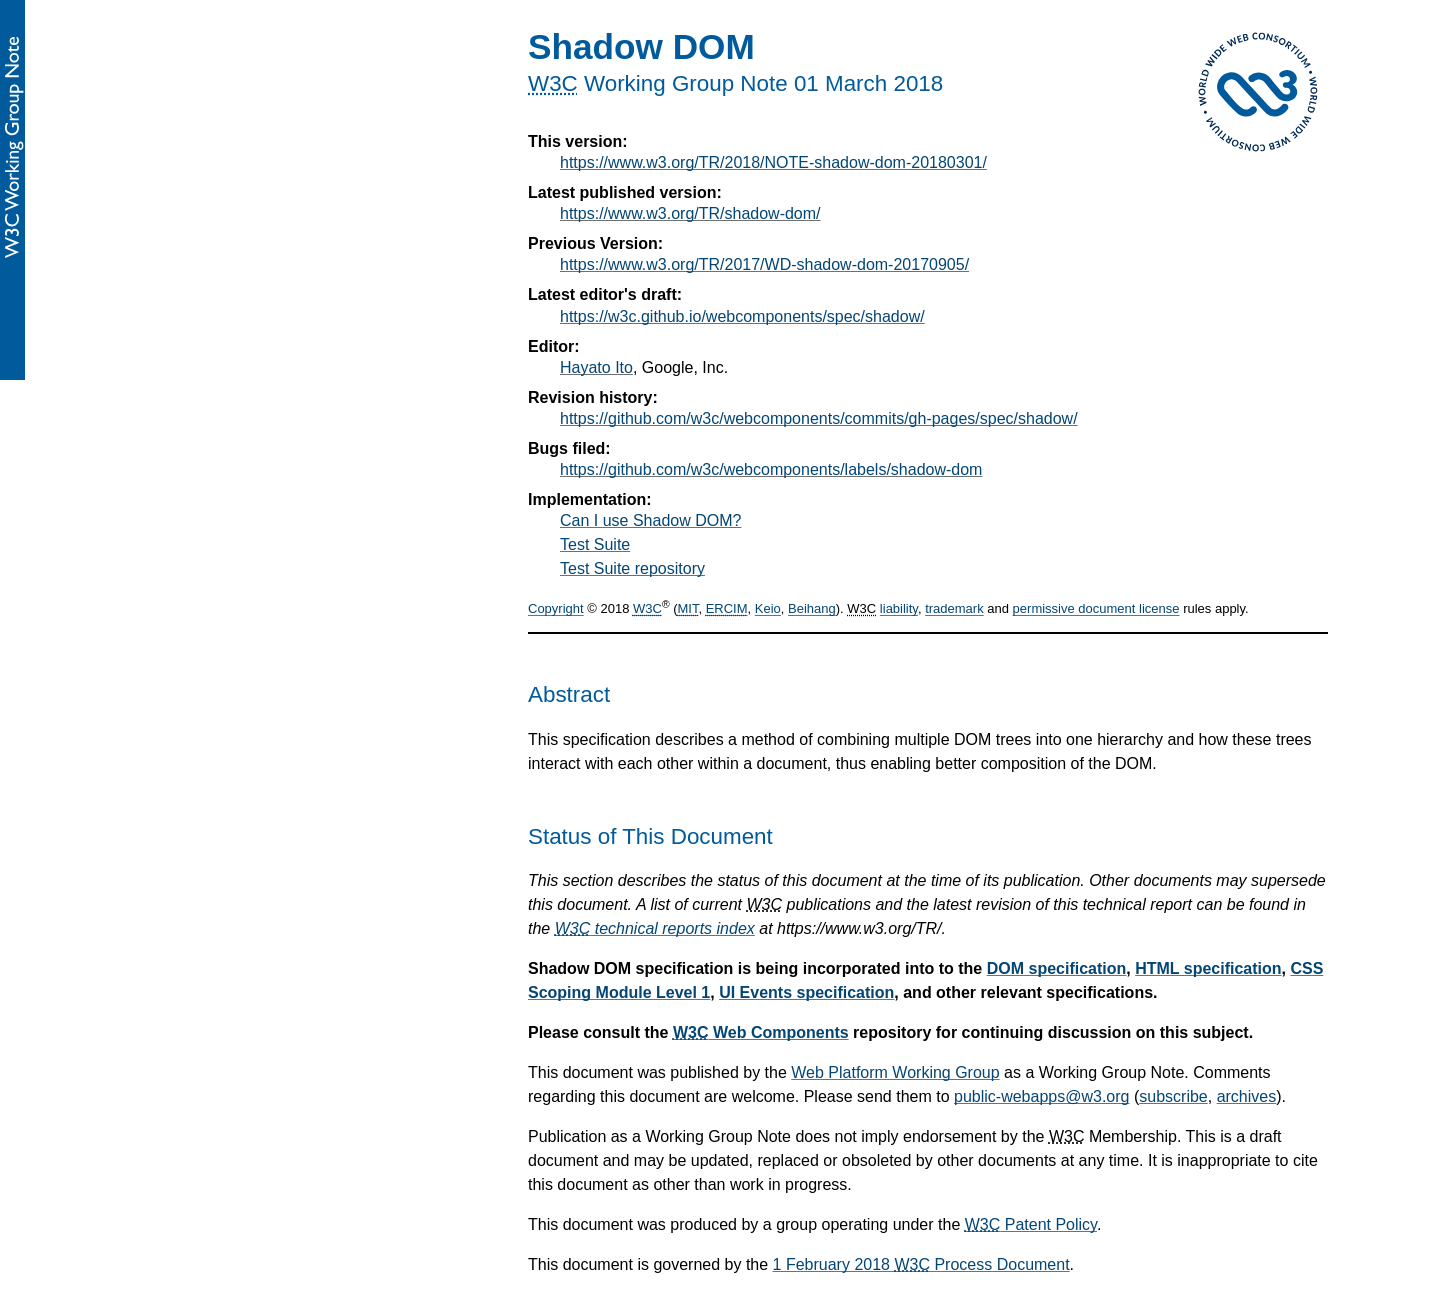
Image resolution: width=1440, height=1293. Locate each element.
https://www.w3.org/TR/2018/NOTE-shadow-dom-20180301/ (773, 162)
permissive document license (1096, 609)
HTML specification (1208, 968)
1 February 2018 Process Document (921, 1264)
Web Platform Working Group (895, 1072)
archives (1247, 1096)
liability (899, 609)
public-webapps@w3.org (1041, 1096)
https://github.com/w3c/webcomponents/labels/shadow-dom (771, 469)
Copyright (556, 609)
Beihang (812, 609)
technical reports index (655, 928)
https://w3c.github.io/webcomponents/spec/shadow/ (742, 316)
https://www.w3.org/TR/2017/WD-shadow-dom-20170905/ (764, 264)
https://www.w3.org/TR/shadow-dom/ (690, 213)
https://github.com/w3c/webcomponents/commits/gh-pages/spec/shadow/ (819, 418)
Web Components (761, 1032)
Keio (768, 609)
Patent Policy (1031, 1224)
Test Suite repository (632, 568)
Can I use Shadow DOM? (650, 520)
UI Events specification (806, 992)
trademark (954, 609)
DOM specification (1057, 968)
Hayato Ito (596, 367)
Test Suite (595, 544)
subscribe (1173, 1096)
